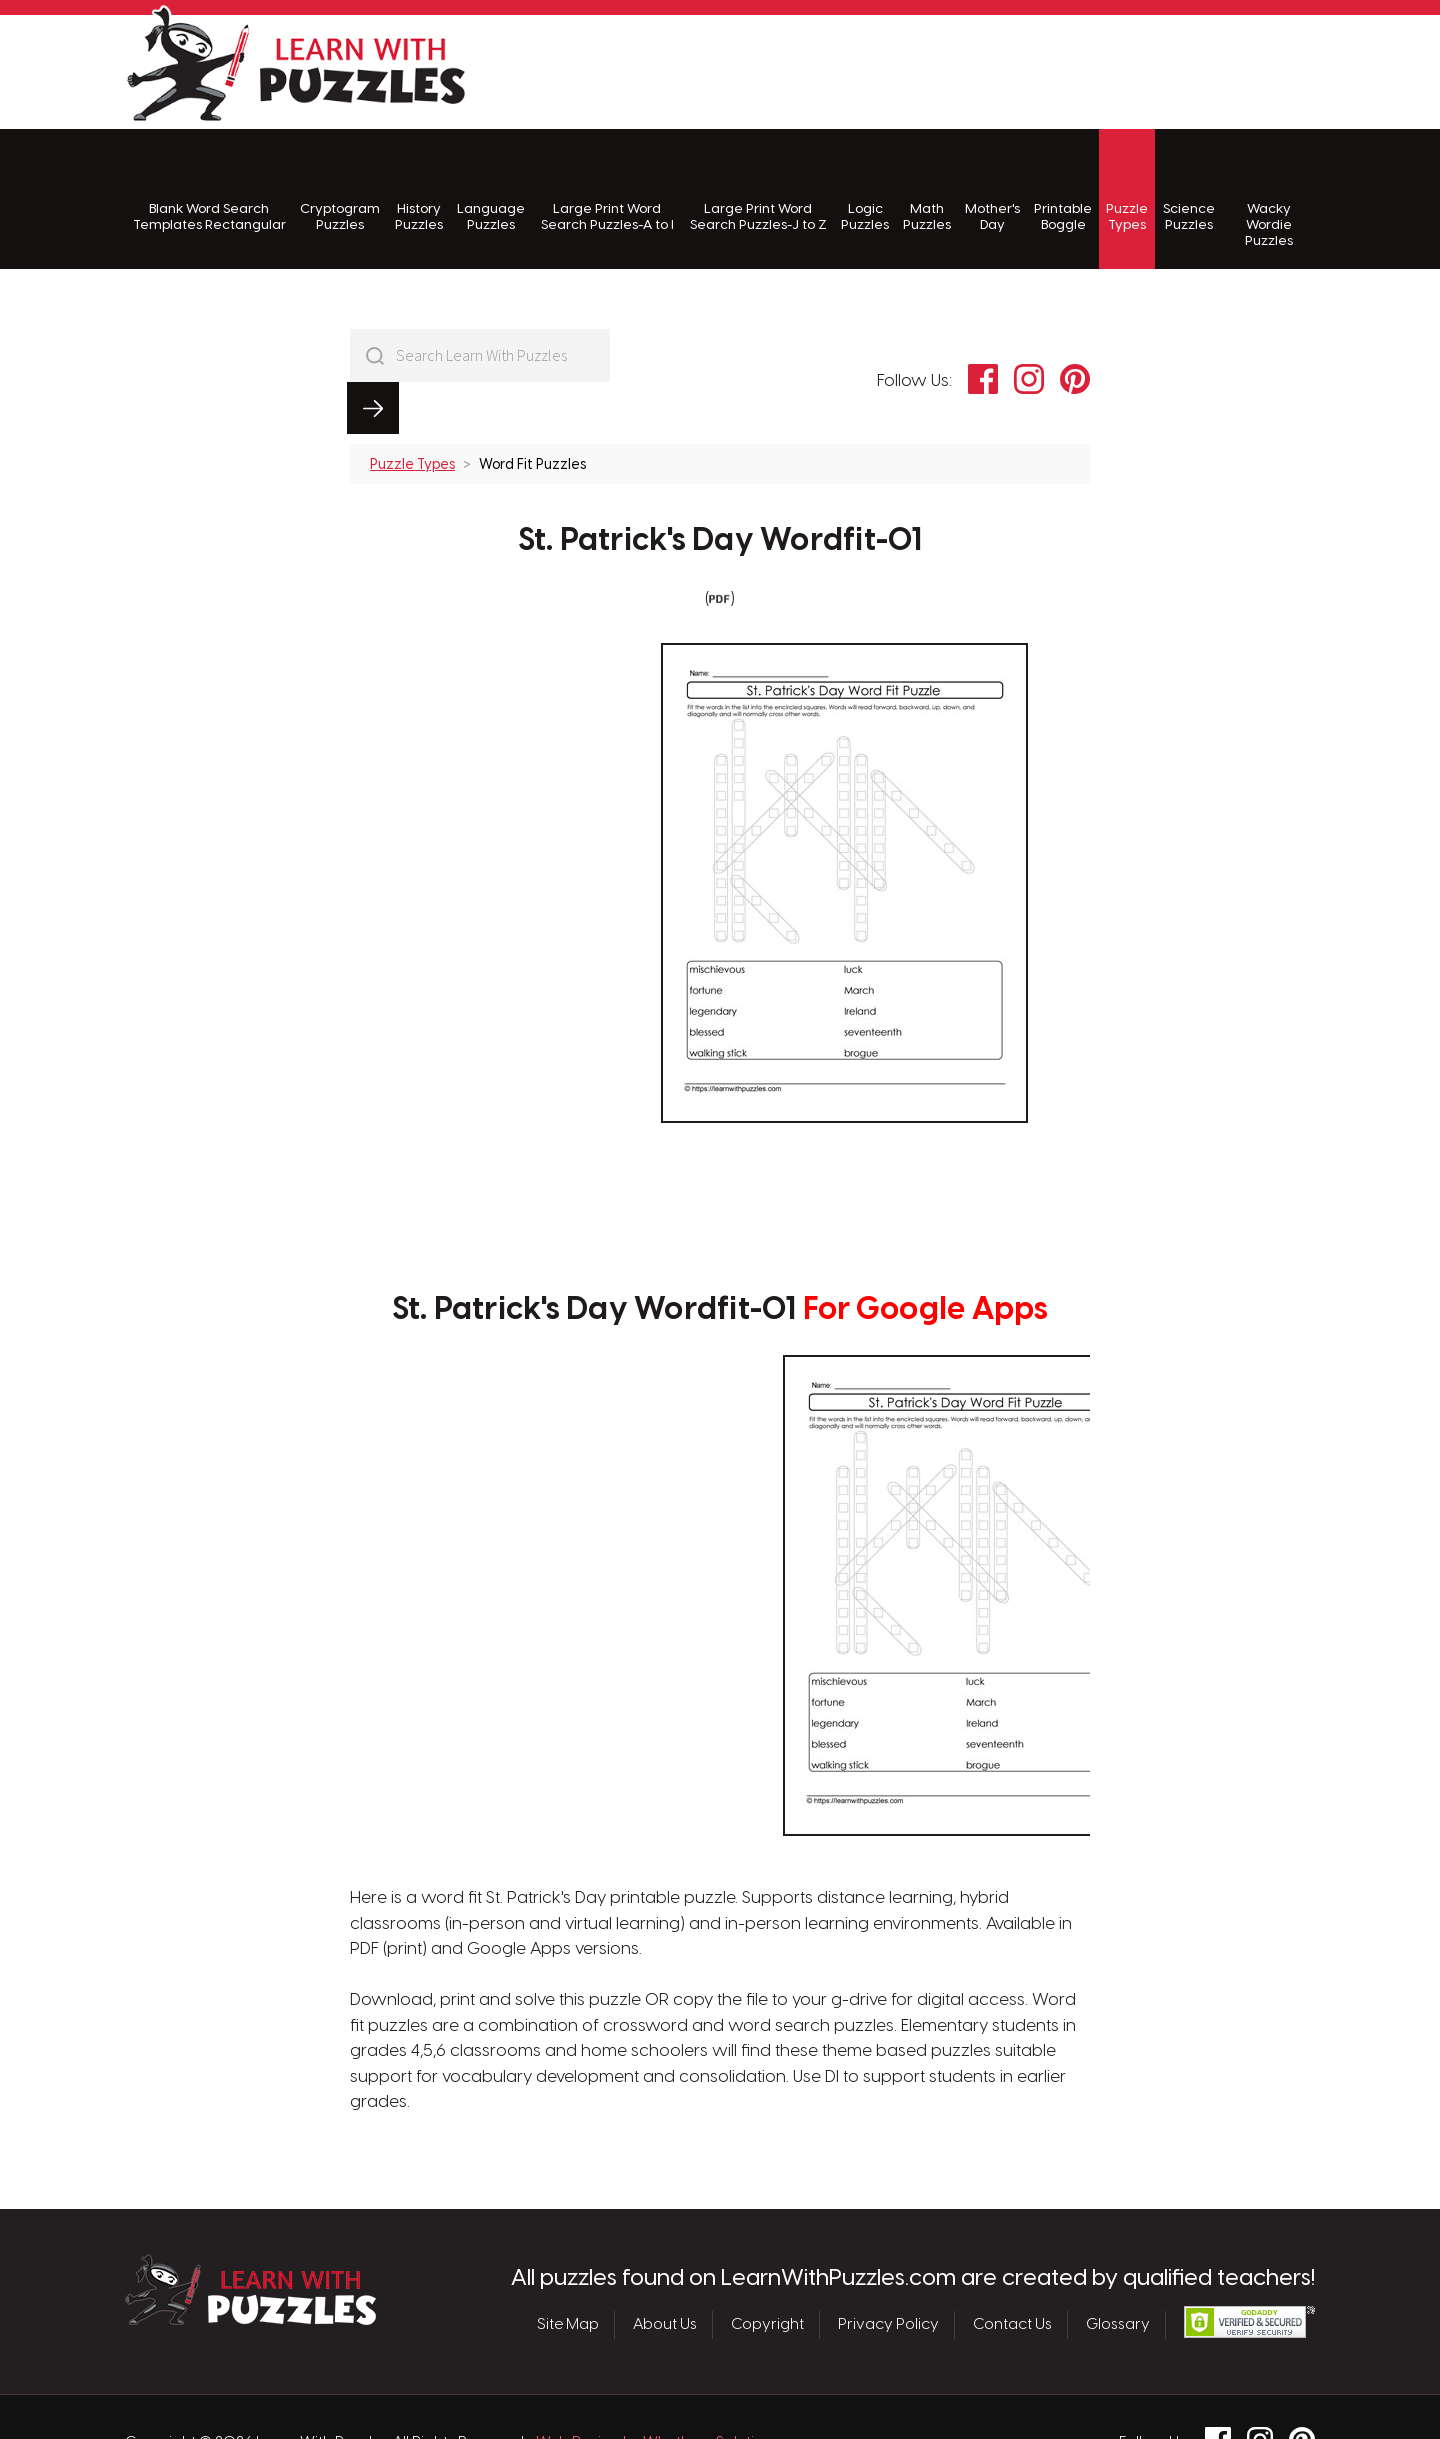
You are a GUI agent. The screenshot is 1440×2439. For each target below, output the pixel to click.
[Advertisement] (951, 69)
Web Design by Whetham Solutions (658, 2391)
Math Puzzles (927, 190)
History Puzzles (419, 190)
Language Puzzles (491, 190)
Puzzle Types (1127, 190)
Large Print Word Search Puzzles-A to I (607, 190)
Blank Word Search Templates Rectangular (209, 190)
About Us (665, 2273)
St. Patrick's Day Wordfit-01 (720, 489)
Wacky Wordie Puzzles (1269, 199)
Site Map (568, 2273)
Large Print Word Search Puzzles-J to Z (758, 190)
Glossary (1118, 2273)
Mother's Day (992, 190)
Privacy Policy (888, 2273)
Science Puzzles (1189, 190)
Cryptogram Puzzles (340, 190)
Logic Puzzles (865, 190)
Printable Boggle (1063, 190)
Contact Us (1012, 2273)
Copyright (767, 2273)
